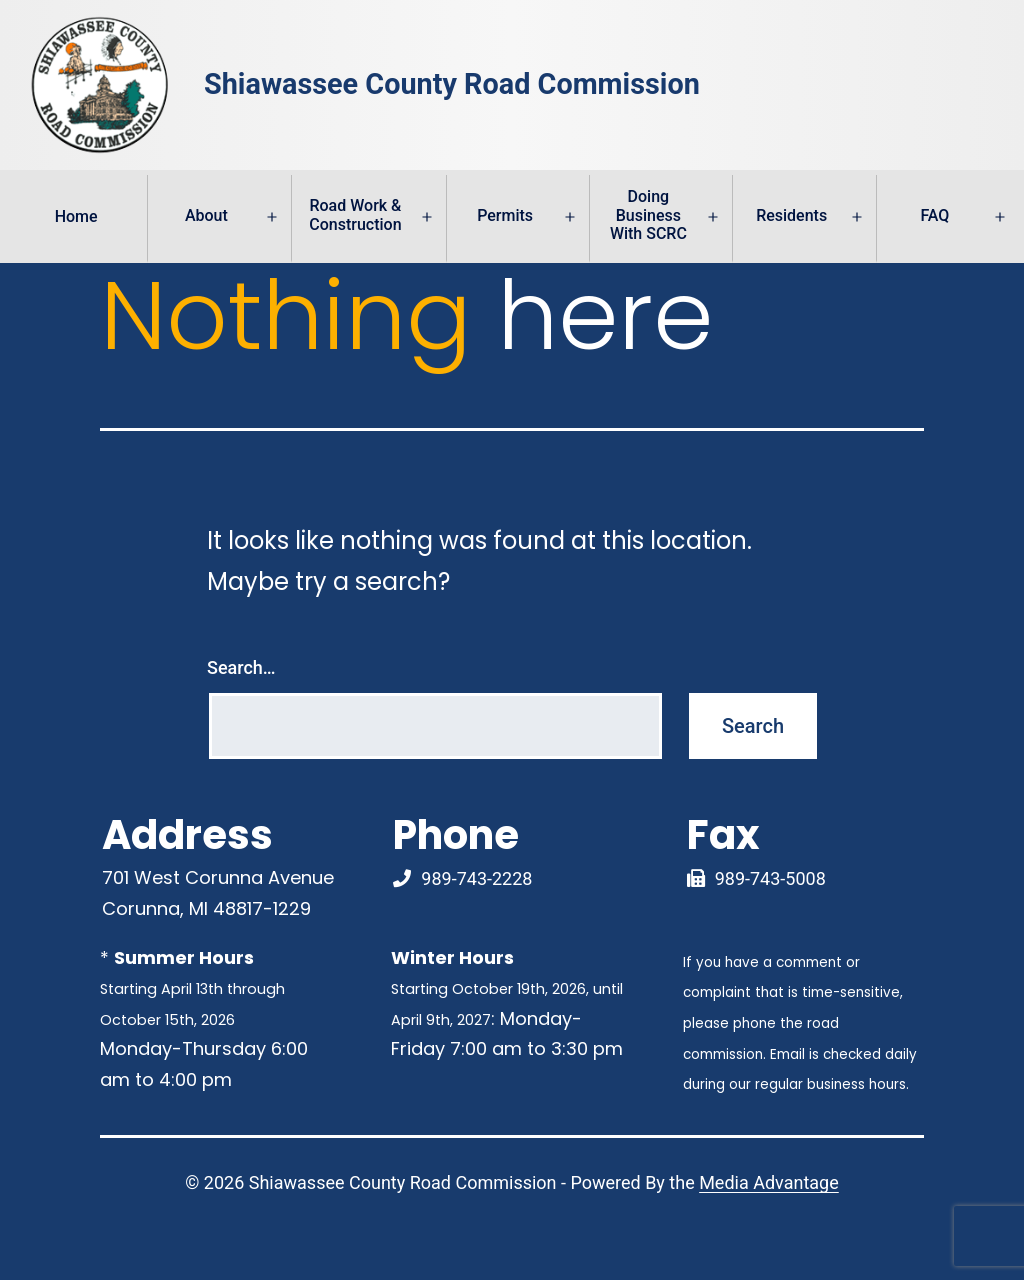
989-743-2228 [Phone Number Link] (476, 878)
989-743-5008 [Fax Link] (770, 878)
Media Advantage (769, 1182)
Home (76, 216)
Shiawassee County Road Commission (452, 85)
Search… (241, 667)
